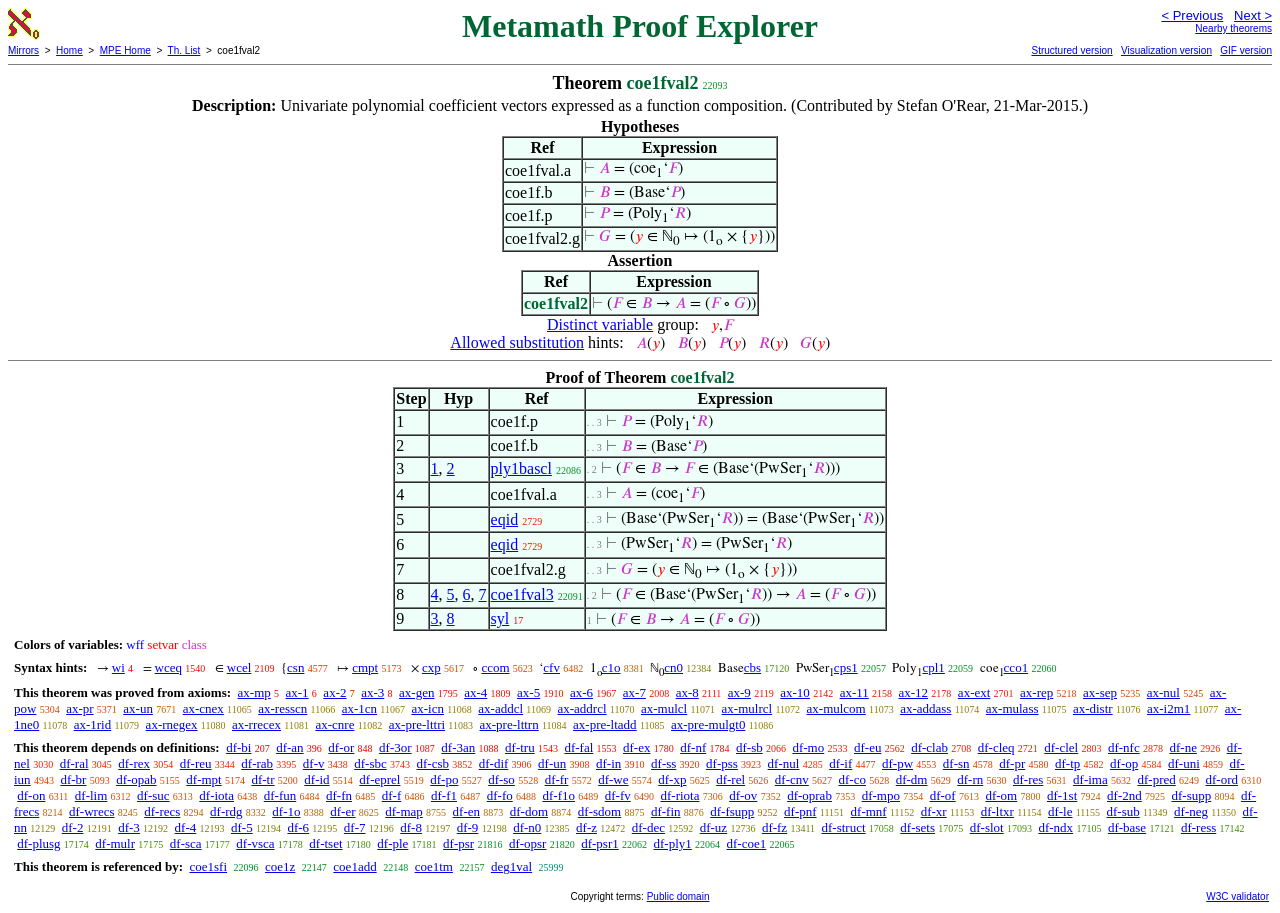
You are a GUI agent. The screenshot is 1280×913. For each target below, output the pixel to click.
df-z (586, 827)
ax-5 (528, 692)
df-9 (468, 827)
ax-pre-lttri (417, 724)
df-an (289, 747)
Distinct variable (600, 324)
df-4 (186, 827)
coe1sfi (208, 866)
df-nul (784, 763)
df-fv (618, 795)
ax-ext (974, 692)
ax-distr (1093, 708)
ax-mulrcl (747, 708)
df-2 (73, 827)
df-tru (520, 747)
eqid (505, 519)
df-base (1127, 827)
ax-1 (297, 692)
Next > (1253, 15)
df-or (341, 747)
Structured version (1071, 50)
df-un (552, 763)
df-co (852, 779)
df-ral (74, 763)
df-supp (1191, 795)
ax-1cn (359, 708)
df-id (316, 779)
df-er (342, 811)
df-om (1001, 795)
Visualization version (1166, 50)
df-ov (743, 795)
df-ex (636, 747)
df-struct (844, 827)
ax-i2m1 (1168, 708)
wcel (239, 667)
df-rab (257, 763)
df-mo (808, 747)
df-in (608, 763)
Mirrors (23, 50)
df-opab (136, 779)
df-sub (1123, 811)
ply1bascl (521, 468)
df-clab (929, 747)
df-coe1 (747, 843)
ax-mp (254, 692)
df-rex (134, 763)
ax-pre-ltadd (605, 724)
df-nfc (1124, 747)
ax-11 (854, 692)
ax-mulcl (664, 708)
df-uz (713, 827)
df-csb (432, 763)
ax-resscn (282, 708)
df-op (1124, 763)
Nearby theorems (1233, 28)
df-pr (1012, 763)
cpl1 (933, 667)
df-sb (749, 747)
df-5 (242, 827)
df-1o (286, 811)
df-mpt (203, 779)
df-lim (91, 795)
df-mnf (869, 811)
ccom (495, 667)
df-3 (129, 827)
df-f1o (558, 795)
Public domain (678, 896)
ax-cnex (203, 708)
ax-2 (334, 692)
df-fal (578, 747)
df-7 (355, 827)
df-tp (1067, 763)
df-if (840, 763)
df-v (314, 763)
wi (118, 667)
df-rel (730, 779)
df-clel (1061, 747)
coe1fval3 (522, 594)
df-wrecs (91, 811)
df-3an (458, 747)
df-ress (1198, 827)
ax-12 (914, 692)
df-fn (339, 795)
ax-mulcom (836, 708)
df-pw (897, 763)
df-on (31, 795)
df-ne (1182, 747)
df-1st (1062, 795)
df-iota (216, 795)
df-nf (693, 747)
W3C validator (1237, 896)
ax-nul (1163, 692)
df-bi (238, 747)
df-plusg (38, 843)
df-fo (500, 795)
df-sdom (599, 811)
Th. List (184, 50)
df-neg (1191, 811)
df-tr (262, 779)
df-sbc (370, 763)
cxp (431, 667)
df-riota (679, 795)
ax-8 (687, 692)
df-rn (970, 779)
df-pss (722, 763)
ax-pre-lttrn (509, 724)
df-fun (280, 795)
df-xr (934, 811)
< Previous (1192, 15)
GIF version (1246, 50)
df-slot (987, 827)
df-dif (494, 763)
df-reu (196, 763)
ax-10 (795, 692)
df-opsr (528, 843)
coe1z (280, 866)
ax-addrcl (582, 708)
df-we (613, 779)
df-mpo (881, 795)
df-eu (867, 747)
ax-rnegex (172, 724)
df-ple (392, 843)
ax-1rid (93, 724)
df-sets (917, 827)
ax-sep (1100, 692)
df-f (392, 795)
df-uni (1184, 763)
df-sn (956, 763)
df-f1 (444, 795)
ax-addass (925, 708)
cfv (551, 667)
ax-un (138, 708)
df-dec (648, 827)
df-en (466, 811)
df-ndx (1055, 827)
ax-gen (416, 692)
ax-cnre (334, 724)
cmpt (365, 667)
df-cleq (996, 747)
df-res (1028, 779)
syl (500, 618)
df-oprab (809, 795)
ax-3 (372, 692)
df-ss (663, 763)
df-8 (411, 827)
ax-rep (1036, 692)
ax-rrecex (256, 724)
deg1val (511, 866)
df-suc (153, 795)
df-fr (557, 779)
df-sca (186, 843)
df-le (1060, 811)
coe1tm (434, 866)
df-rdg (226, 811)
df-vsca (255, 843)
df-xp (672, 779)
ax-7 (634, 692)
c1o (611, 667)
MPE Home (125, 50)
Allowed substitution (517, 342)
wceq (168, 667)
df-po (444, 779)
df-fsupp (732, 811)
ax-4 (475, 692)
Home (69, 50)
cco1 (1016, 667)
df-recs (162, 811)
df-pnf (800, 811)
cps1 (846, 667)
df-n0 (527, 827)
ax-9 (739, 692)
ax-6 (581, 692)
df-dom (529, 811)
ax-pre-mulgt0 (708, 724)
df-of (943, 795)
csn (295, 667)
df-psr (458, 843)
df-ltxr (997, 811)
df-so (501, 779)
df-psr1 (600, 843)
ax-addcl (500, 708)
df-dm (912, 779)
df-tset (325, 843)
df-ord (1221, 779)
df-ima (1090, 779)
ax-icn (427, 708)
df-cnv (792, 779)
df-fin (666, 811)
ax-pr (79, 708)
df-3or (395, 747)
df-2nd (1124, 795)
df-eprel (379, 779)
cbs (752, 667)
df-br (73, 779)
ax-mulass (1012, 708)
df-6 (298, 827)
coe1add (354, 866)
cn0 (673, 667)
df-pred (1156, 779)
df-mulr (115, 843)
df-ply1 (673, 843)
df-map (404, 811)
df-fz (774, 827)
